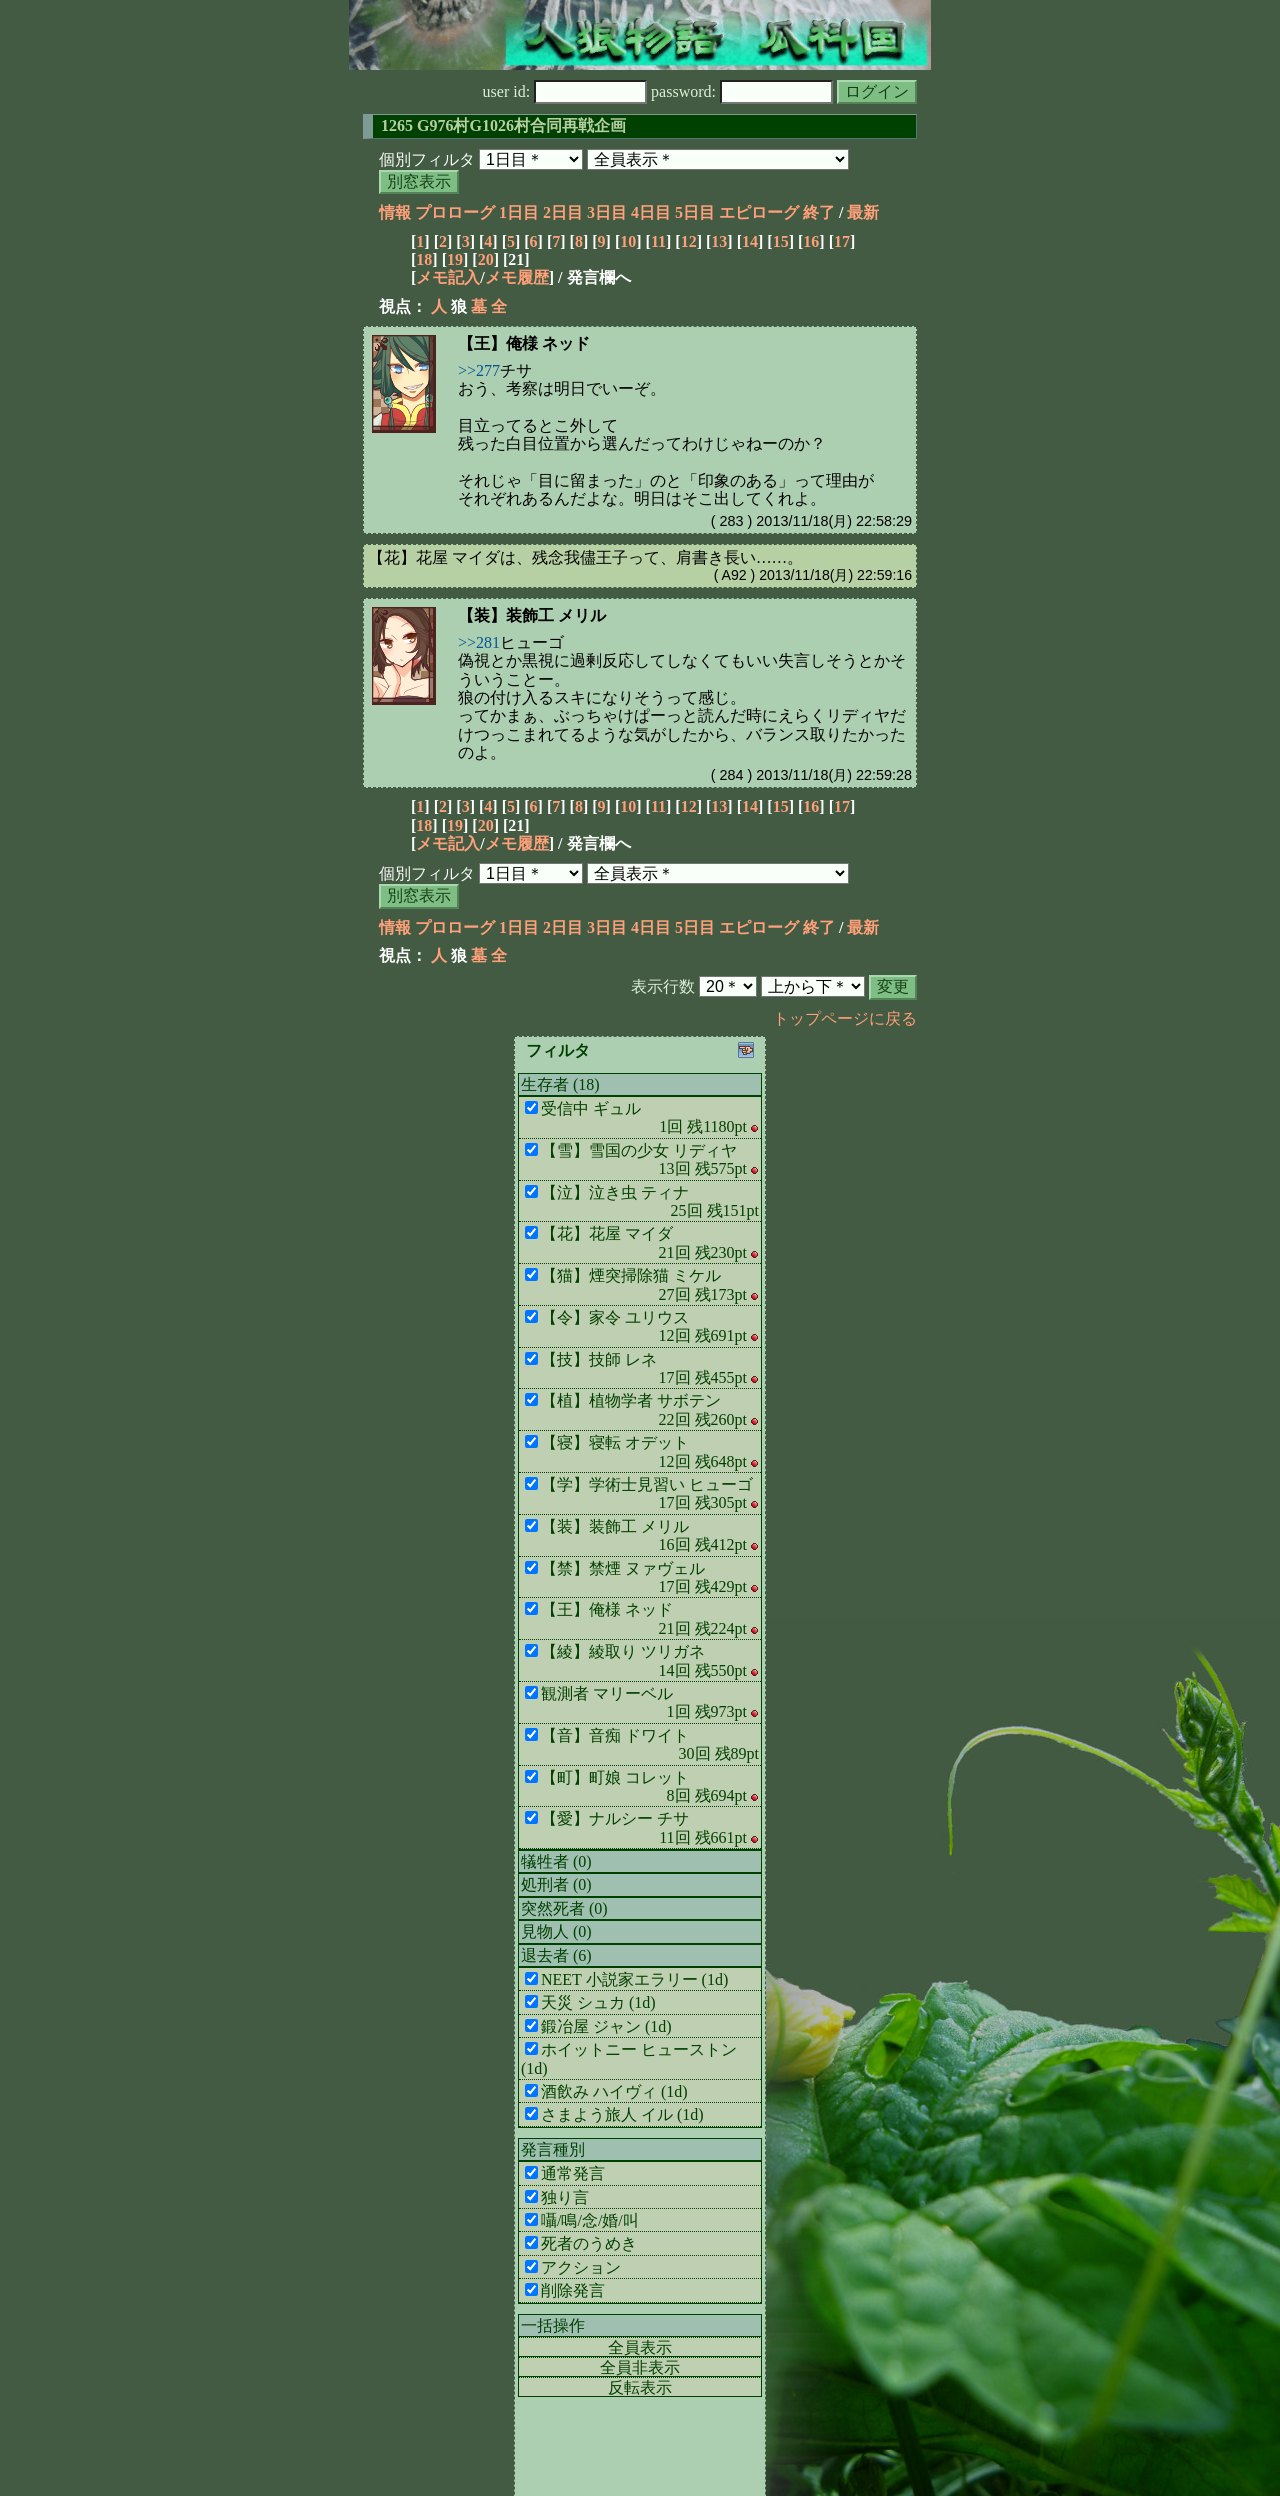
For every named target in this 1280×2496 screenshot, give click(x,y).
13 (719, 241)
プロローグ (455, 212)
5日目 (695, 212)
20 (486, 259)
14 (750, 241)
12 (689, 241)
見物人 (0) (556, 1931)
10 (628, 241)
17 (842, 241)
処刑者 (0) (556, 1884)
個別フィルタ (427, 159)
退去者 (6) (556, 1955)
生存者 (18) (560, 1084)
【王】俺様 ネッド (524, 343)
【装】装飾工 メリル (532, 615)
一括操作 (553, 2325)
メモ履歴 (517, 277)
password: (742, 91)
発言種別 (553, 2149)
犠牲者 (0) (556, 1861)
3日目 (607, 212)
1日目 (519, 212)
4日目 (651, 212)
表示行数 (663, 986)
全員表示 (640, 2347)
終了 (819, 212)
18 (424, 259)
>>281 (479, 642)
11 (658, 241)
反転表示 (640, 2387)
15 (781, 241)
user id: (565, 91)
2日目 (563, 212)
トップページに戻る (845, 1018)
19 (455, 259)
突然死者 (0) (564, 1908)
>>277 (479, 370)
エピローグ (759, 212)
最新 (863, 212)
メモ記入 (448, 277)
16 (811, 241)
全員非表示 (640, 2367)
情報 (395, 212)
